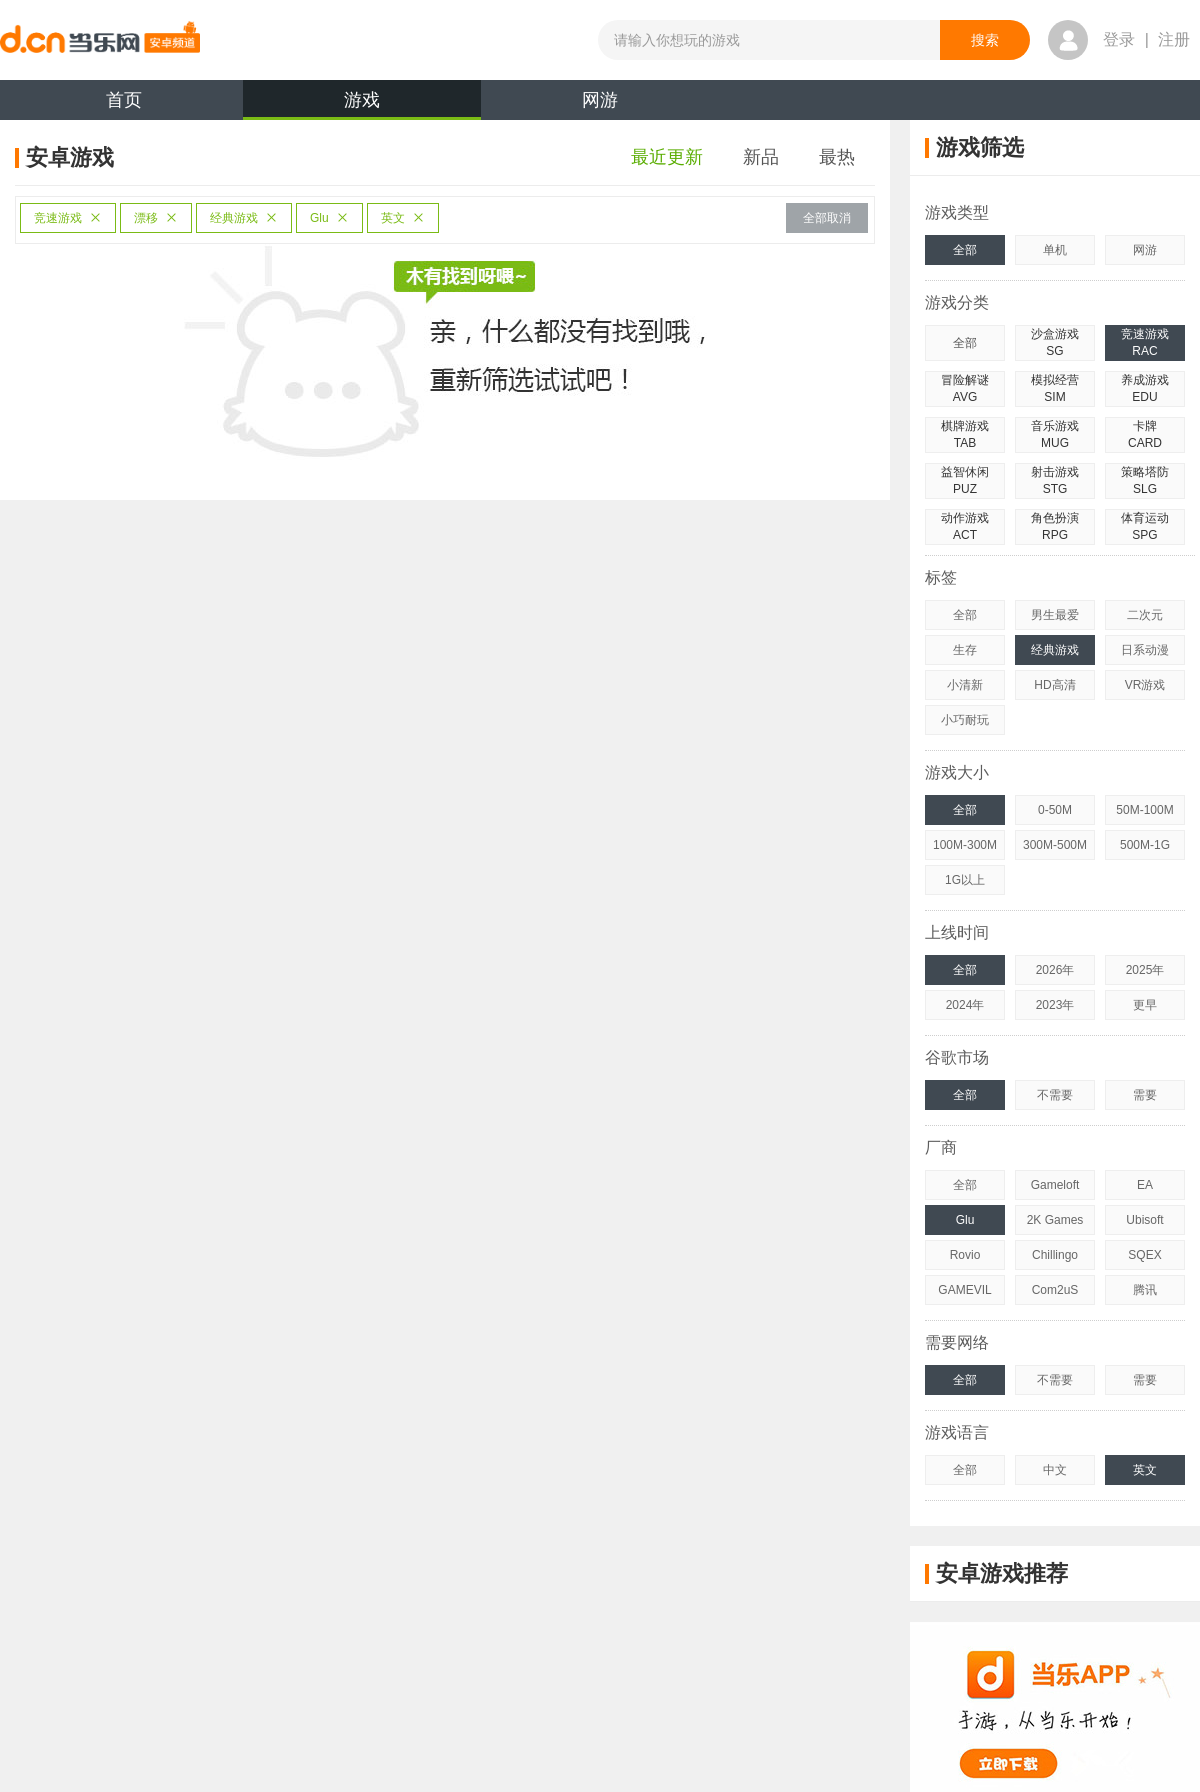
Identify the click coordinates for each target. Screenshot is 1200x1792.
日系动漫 (1145, 650)
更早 (1145, 1005)
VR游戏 (1145, 685)
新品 (761, 157)
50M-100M (1144, 810)
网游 (600, 100)
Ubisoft (1144, 1220)
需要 (1145, 1095)
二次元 (1145, 615)
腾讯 (1145, 1290)
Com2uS (1055, 1290)
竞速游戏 (68, 218)
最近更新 (667, 157)
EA (1145, 1185)
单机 (1055, 250)
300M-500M (1055, 845)
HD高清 (1054, 685)
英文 (403, 218)
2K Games (1055, 1220)
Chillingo (1055, 1255)
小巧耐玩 (965, 720)
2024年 (965, 1005)
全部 (965, 250)
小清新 (965, 685)
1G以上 (965, 880)
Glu (329, 218)
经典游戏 (244, 218)
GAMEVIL (964, 1290)
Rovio (965, 1255)
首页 (124, 100)
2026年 (1055, 970)
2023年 (1055, 1005)
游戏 (362, 105)
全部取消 (827, 218)
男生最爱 (1055, 615)
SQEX (1144, 1255)
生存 (965, 650)
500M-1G (1145, 845)
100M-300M (965, 845)
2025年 (1145, 970)
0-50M (1055, 810)
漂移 (156, 218)
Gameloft (1055, 1185)
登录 (1119, 39)
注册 (1174, 39)
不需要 (1055, 1095)
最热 (837, 157)
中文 (1055, 1470)
